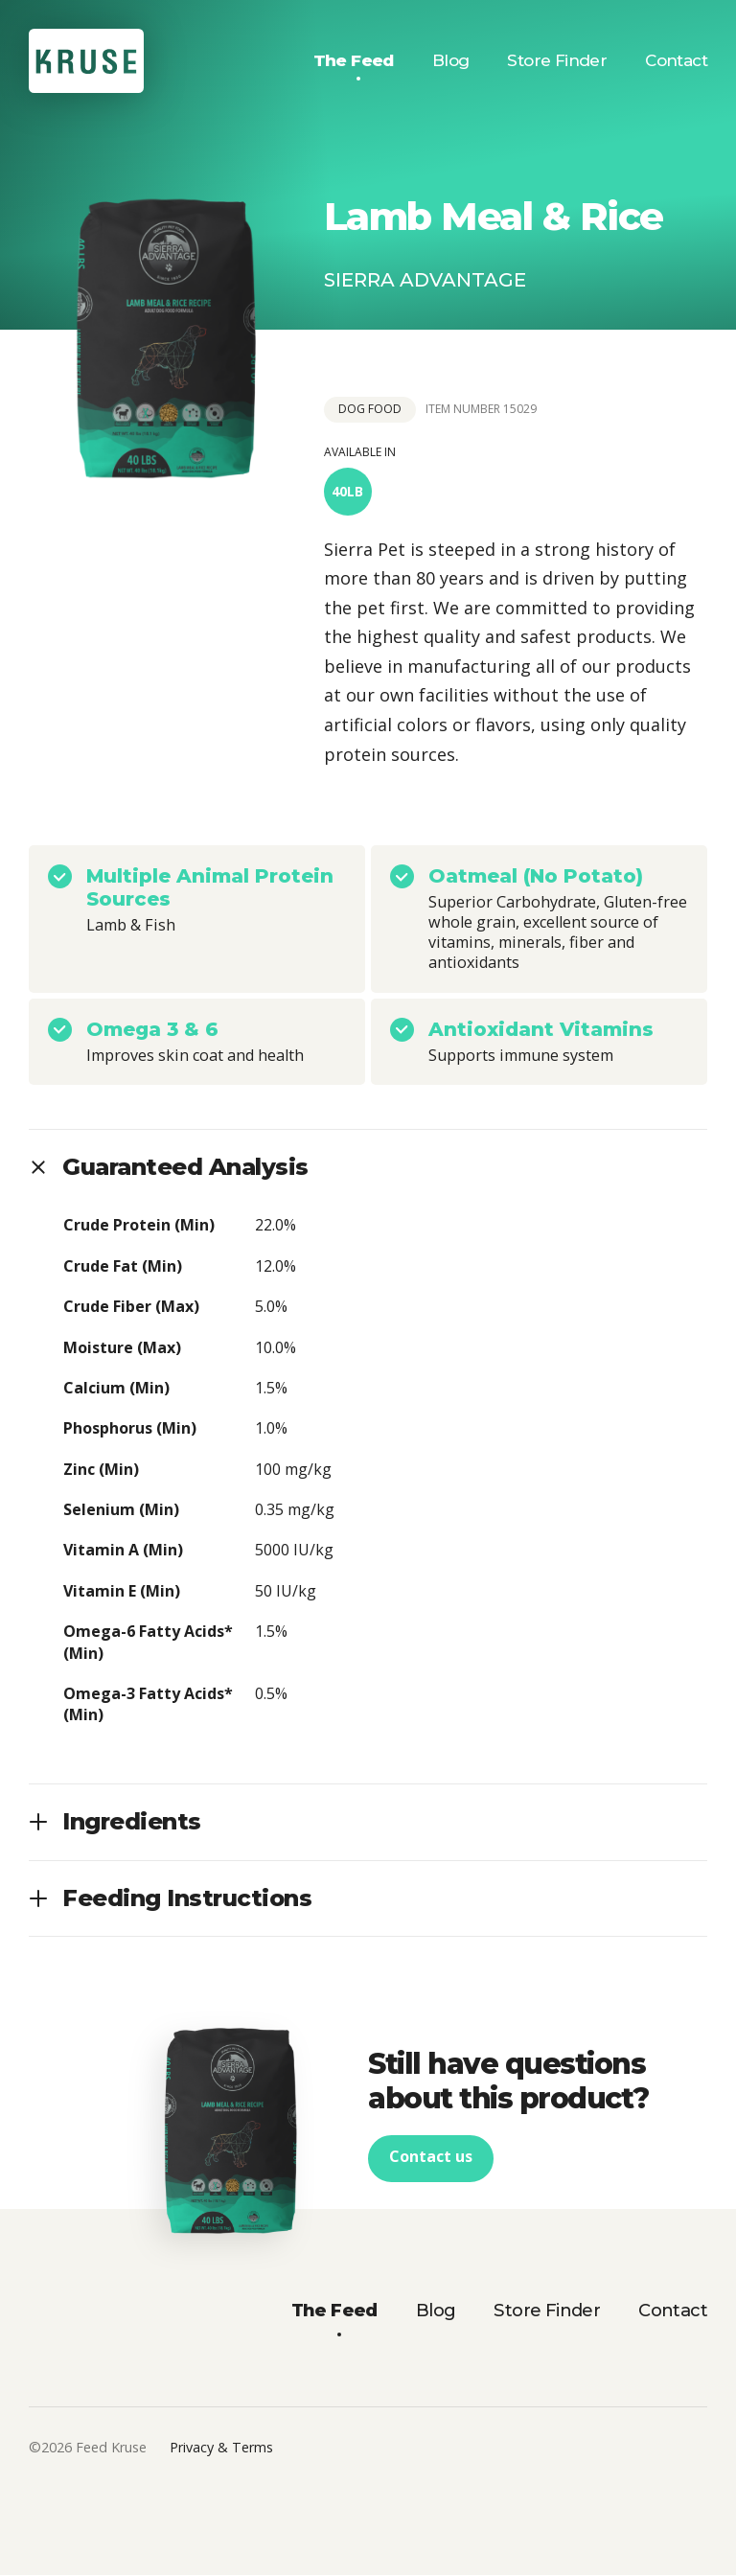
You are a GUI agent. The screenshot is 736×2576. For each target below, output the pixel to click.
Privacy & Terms (221, 2448)
